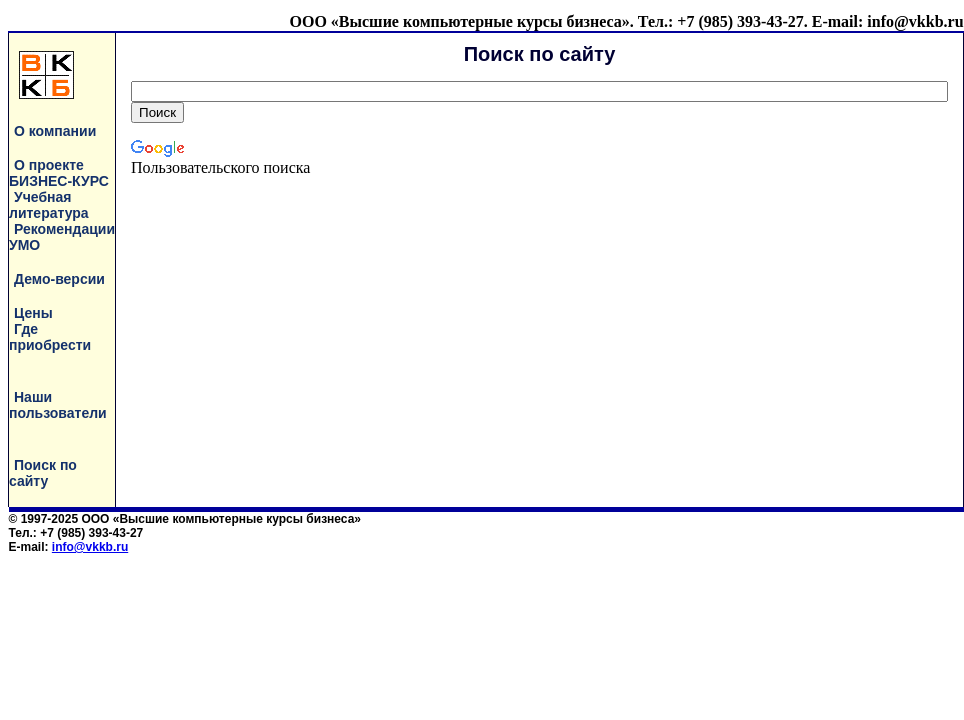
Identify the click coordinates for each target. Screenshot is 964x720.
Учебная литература (49, 205)
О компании (55, 131)
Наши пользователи (58, 405)
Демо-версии (59, 279)
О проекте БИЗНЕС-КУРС (59, 173)
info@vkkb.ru (90, 547)
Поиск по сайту (43, 473)
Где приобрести (50, 337)
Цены (33, 313)
